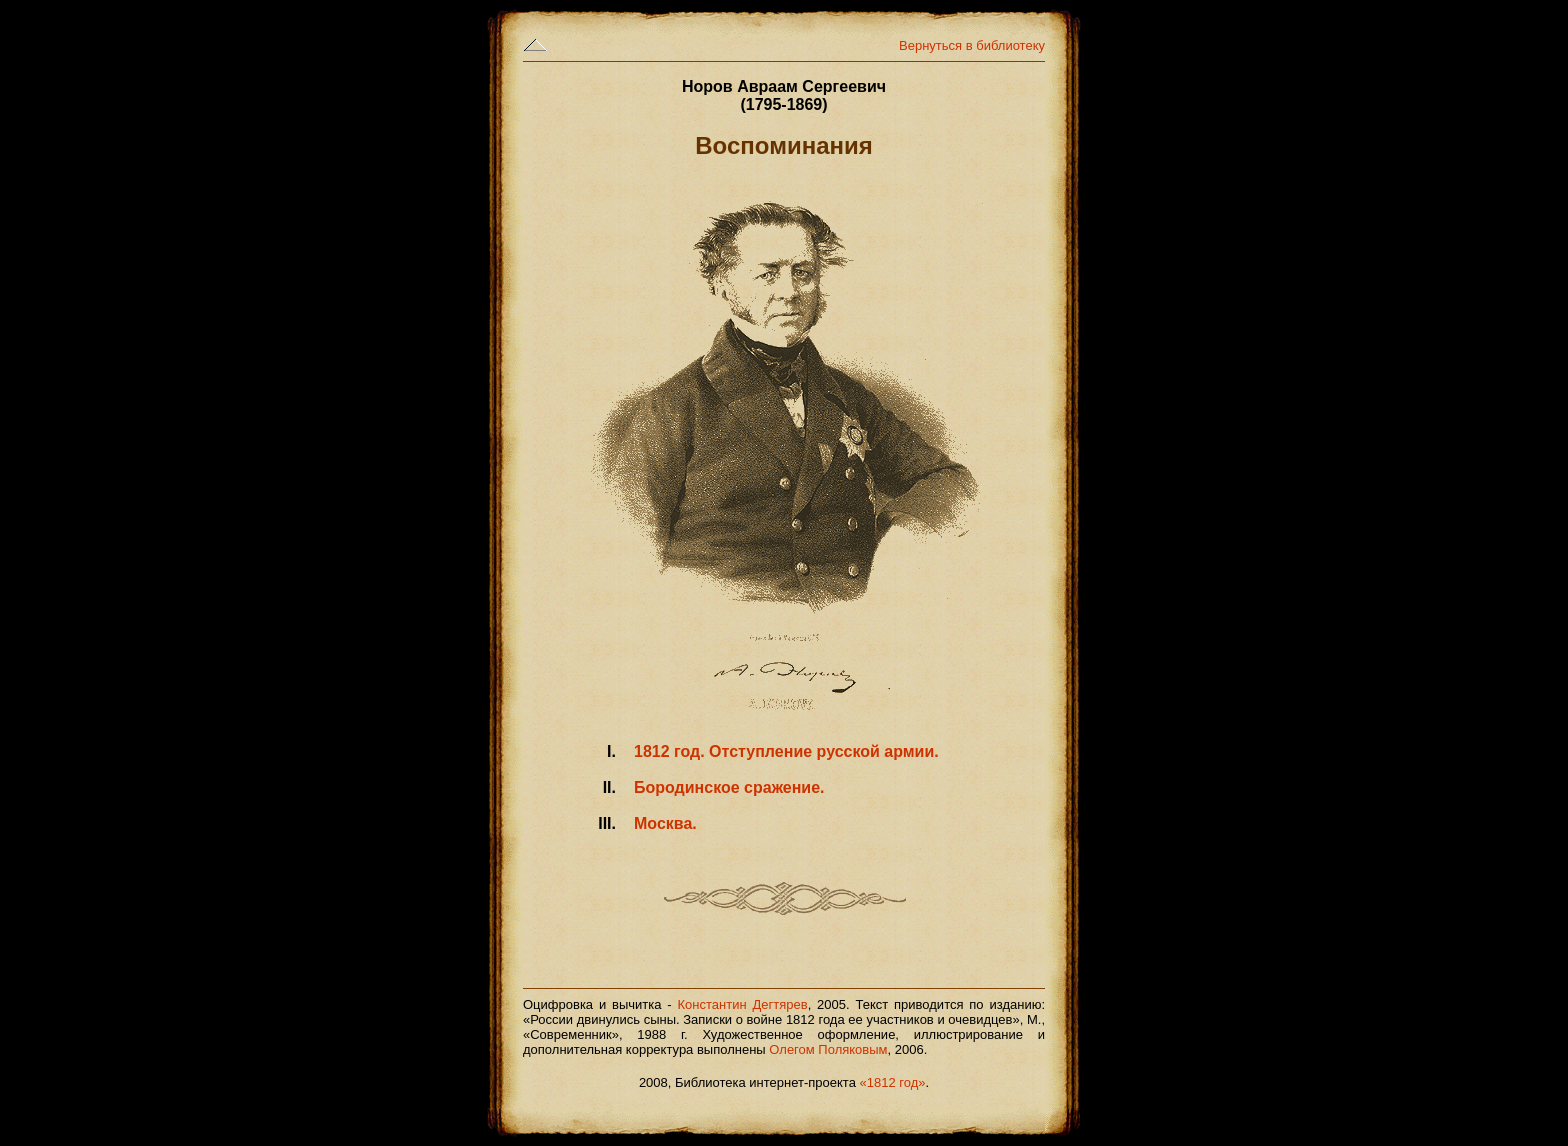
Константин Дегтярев (743, 1004)
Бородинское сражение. (729, 787)
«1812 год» (893, 1082)
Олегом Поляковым (828, 1049)
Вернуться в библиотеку (972, 45)
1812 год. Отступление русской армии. (786, 751)
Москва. (665, 823)
